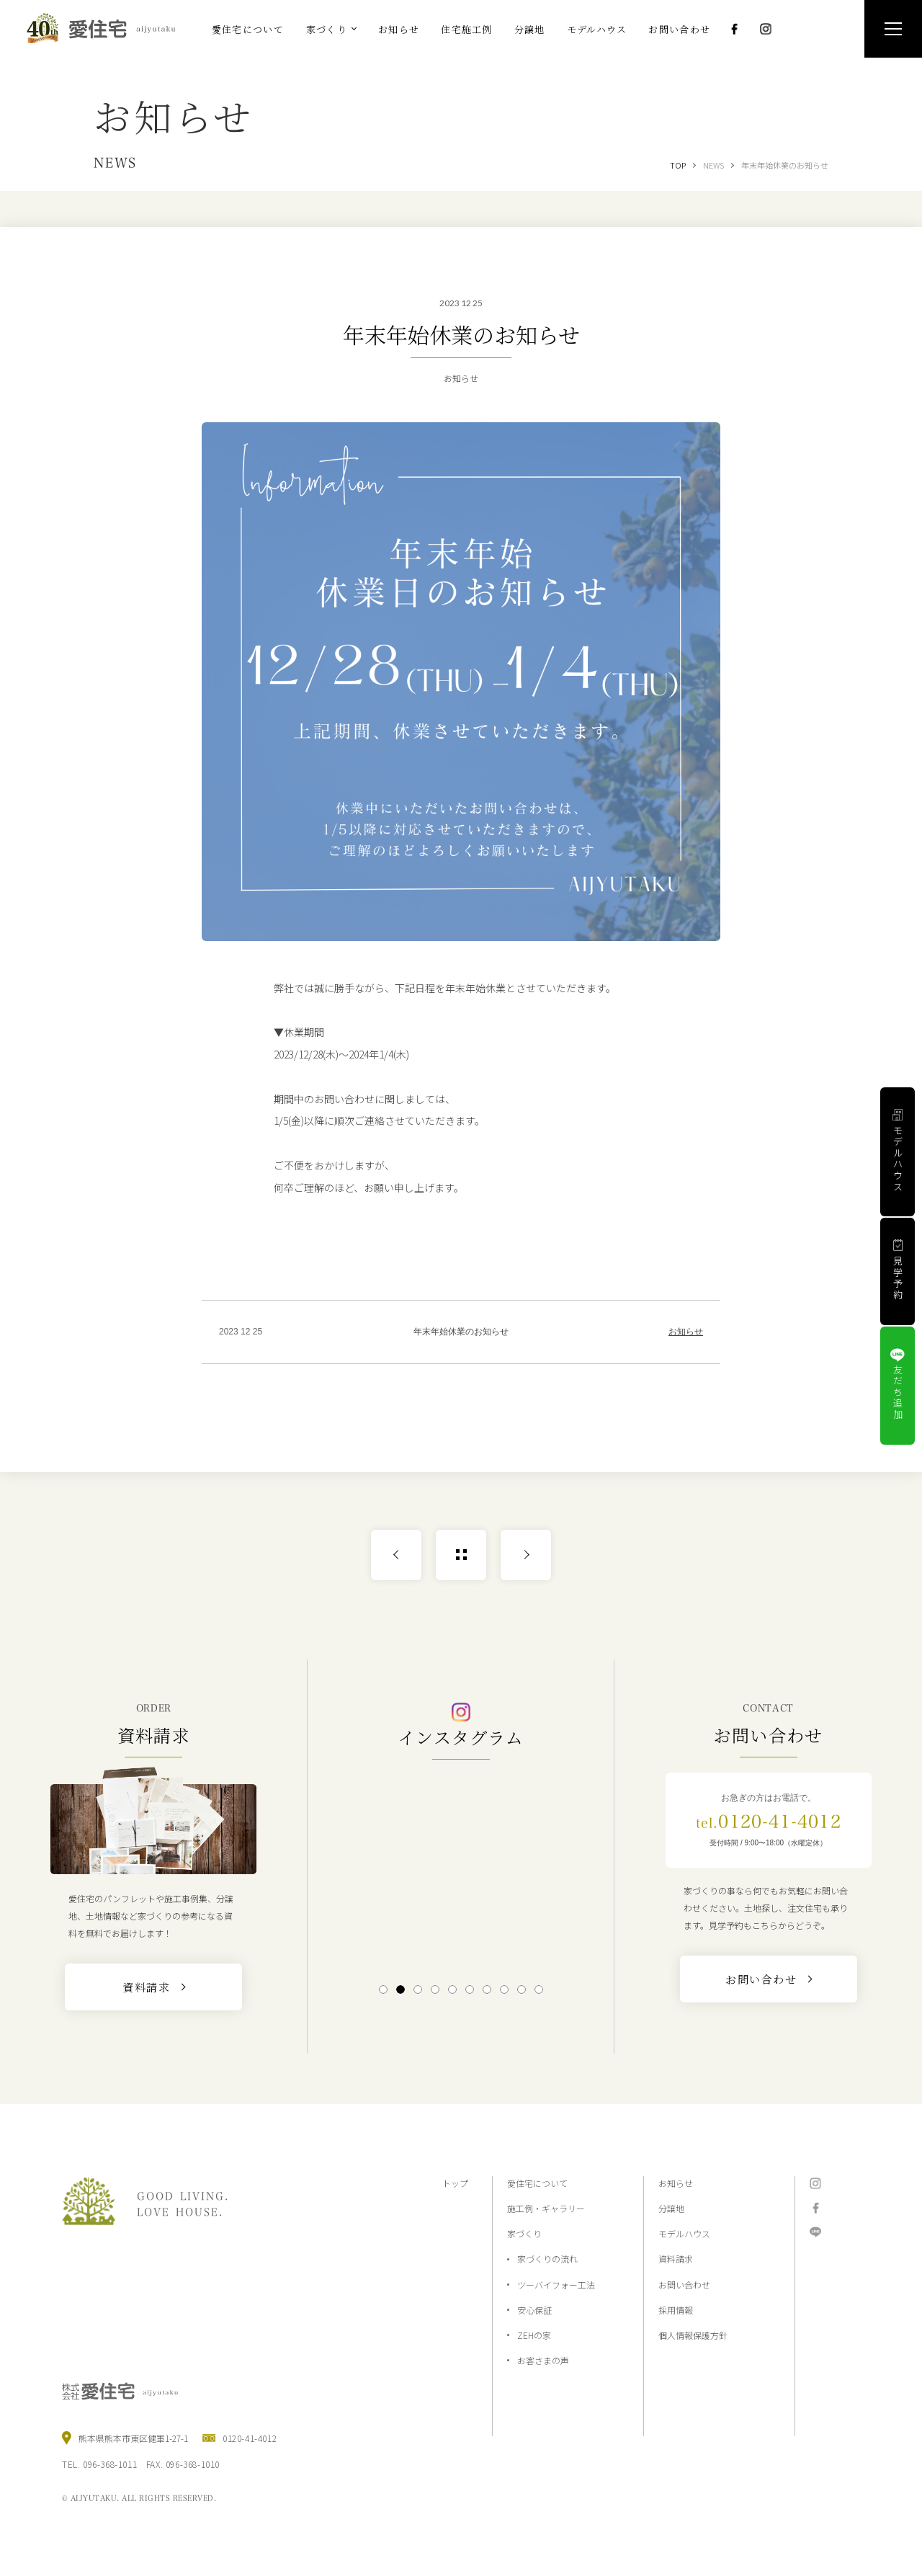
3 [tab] (417, 1989)
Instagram (765, 29)
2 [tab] (400, 1989)
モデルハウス (684, 2233)
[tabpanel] (461, 1870)
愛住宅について (537, 2183)
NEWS (713, 165)
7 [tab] (486, 1989)
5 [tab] (452, 1989)
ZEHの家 (534, 2335)
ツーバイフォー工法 (556, 2284)
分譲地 (671, 2208)
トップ (455, 2183)
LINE (815, 2232)
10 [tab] (538, 1989)
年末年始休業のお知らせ (784, 165)
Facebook (734, 29)
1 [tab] (382, 1989)
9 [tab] (521, 1989)
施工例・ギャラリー (546, 2208)
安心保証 (534, 2310)
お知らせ (685, 1332)
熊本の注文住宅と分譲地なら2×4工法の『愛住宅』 (107, 28)
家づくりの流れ (547, 2258)
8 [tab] (503, 1989)
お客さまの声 (543, 2360)
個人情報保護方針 (693, 2335)
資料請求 (675, 2258)
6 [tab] (469, 1989)
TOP (678, 165)
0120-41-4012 (768, 1821)
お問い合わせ (684, 2284)
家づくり (524, 2233)
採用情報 (675, 2310)
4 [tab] (434, 1989)
